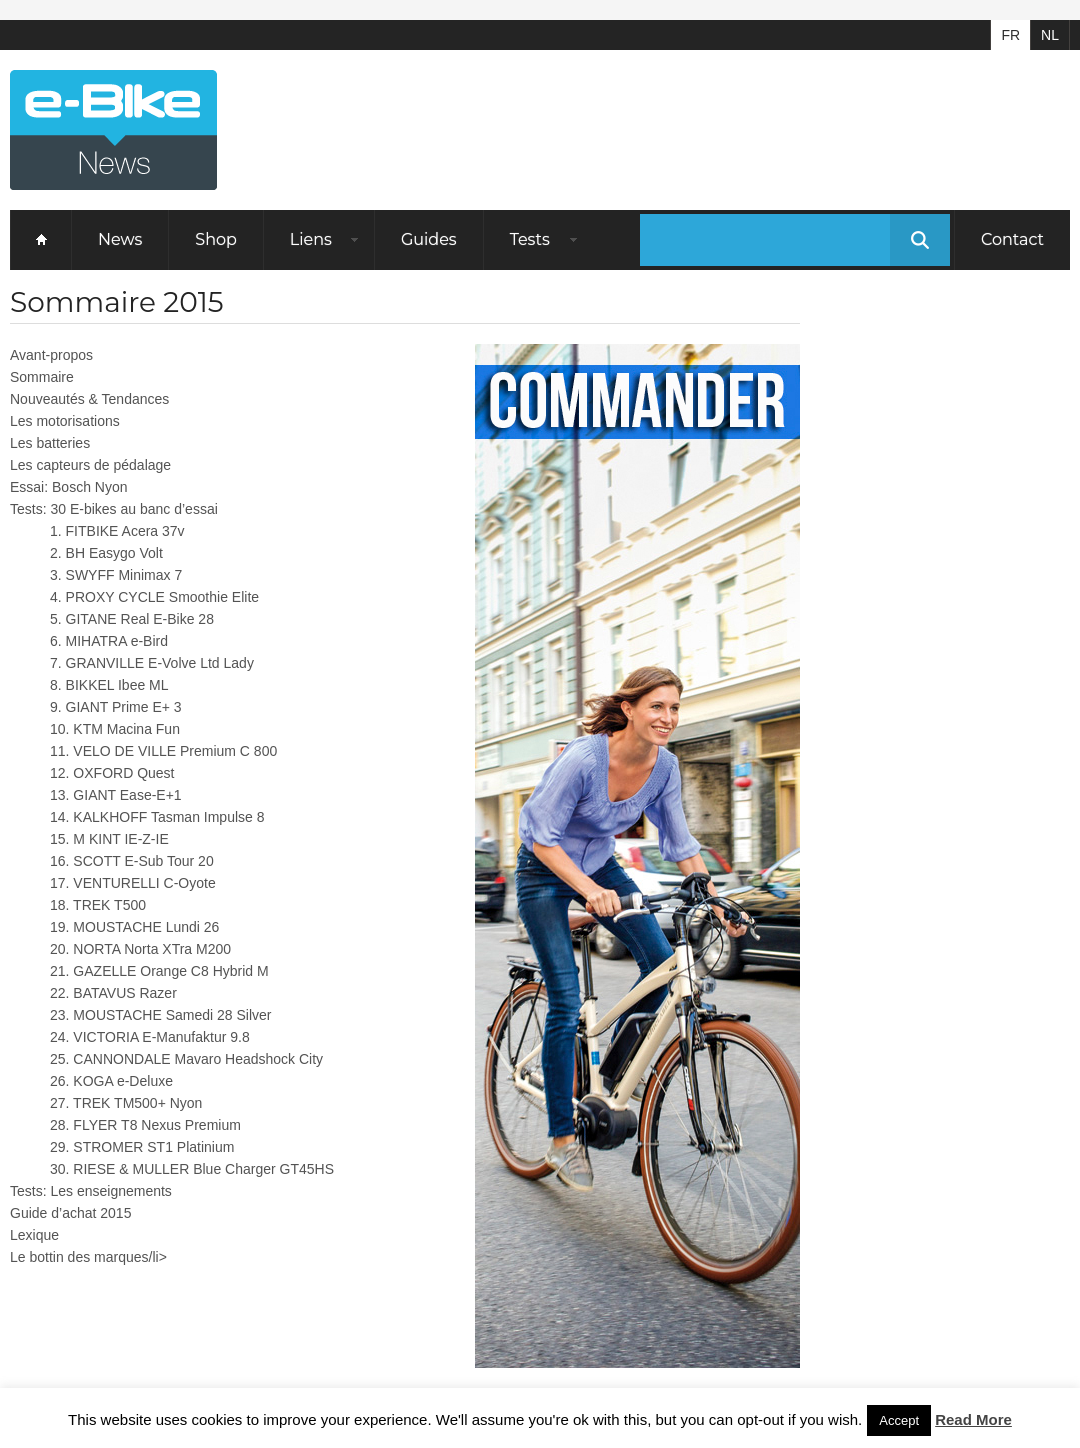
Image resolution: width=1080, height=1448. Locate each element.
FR (1010, 35)
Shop (216, 239)
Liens (311, 239)
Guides (429, 239)
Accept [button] (899, 1420)
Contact (1012, 239)
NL (1050, 35)
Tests (530, 239)
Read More (973, 1419)
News (120, 239)
